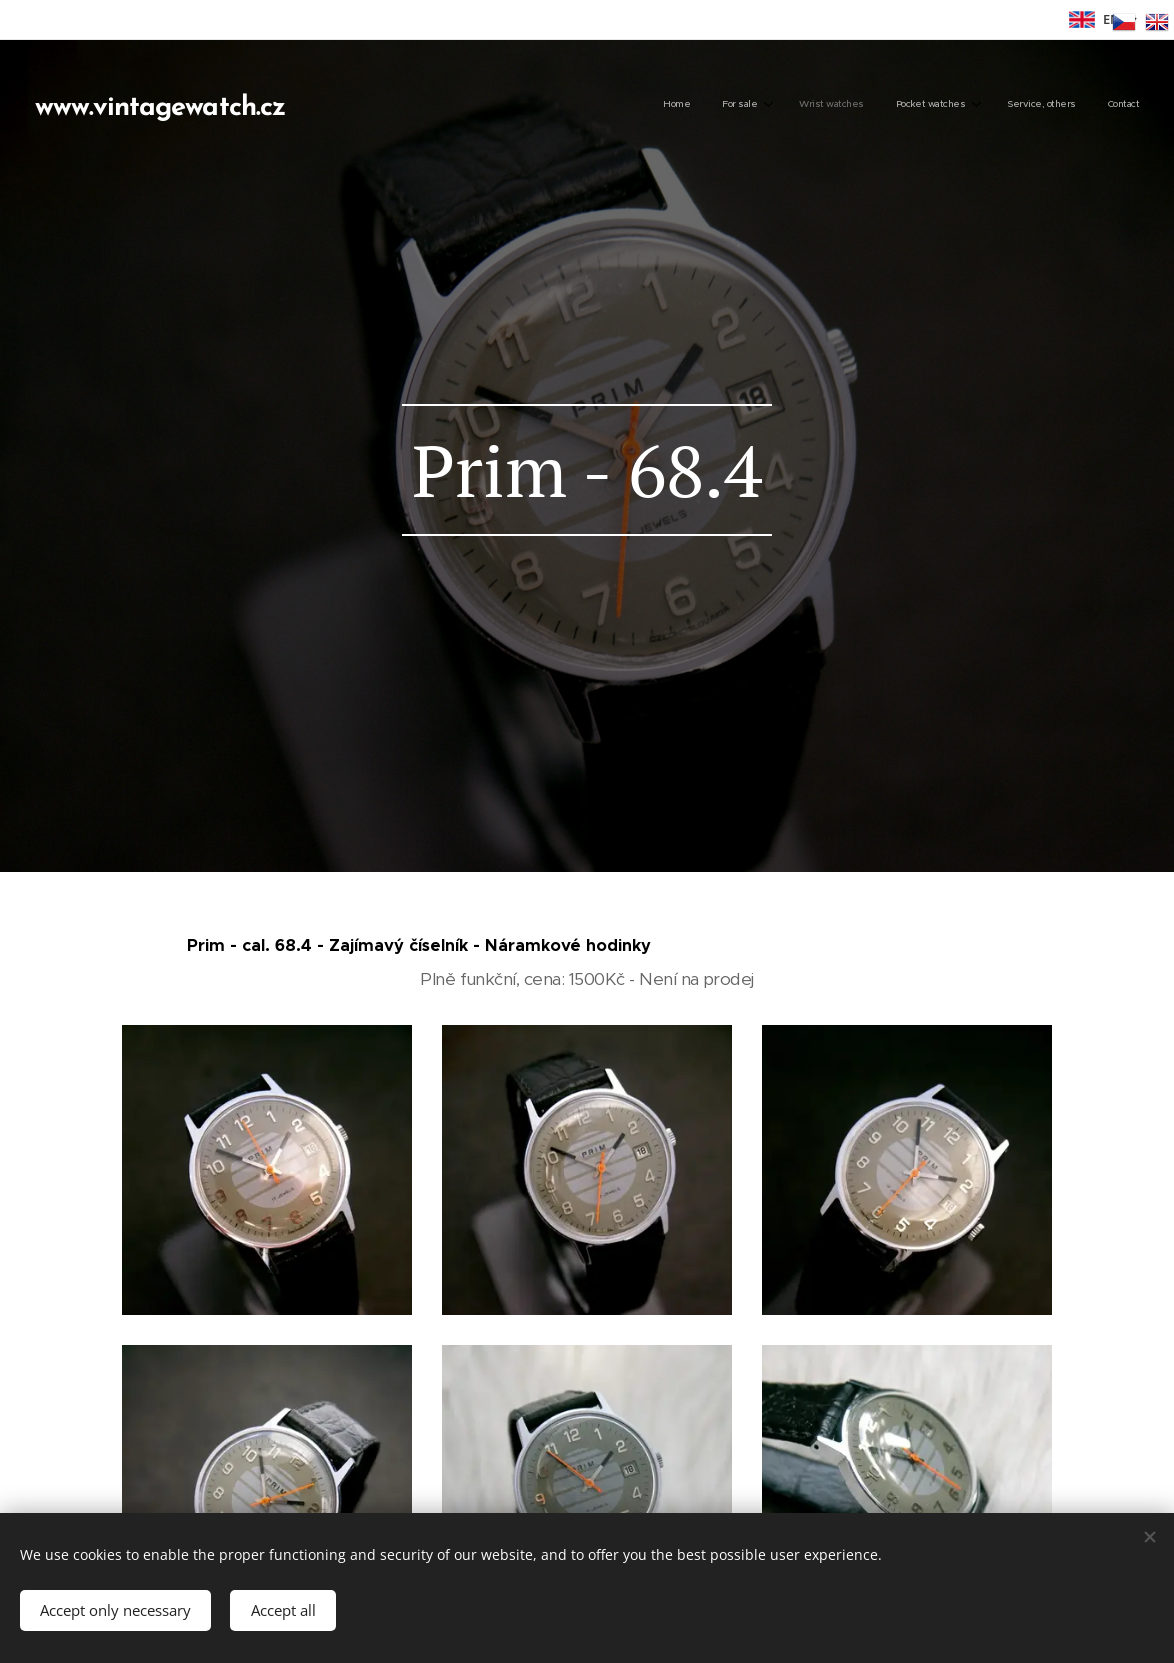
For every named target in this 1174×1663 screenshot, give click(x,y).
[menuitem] (964, 105)
